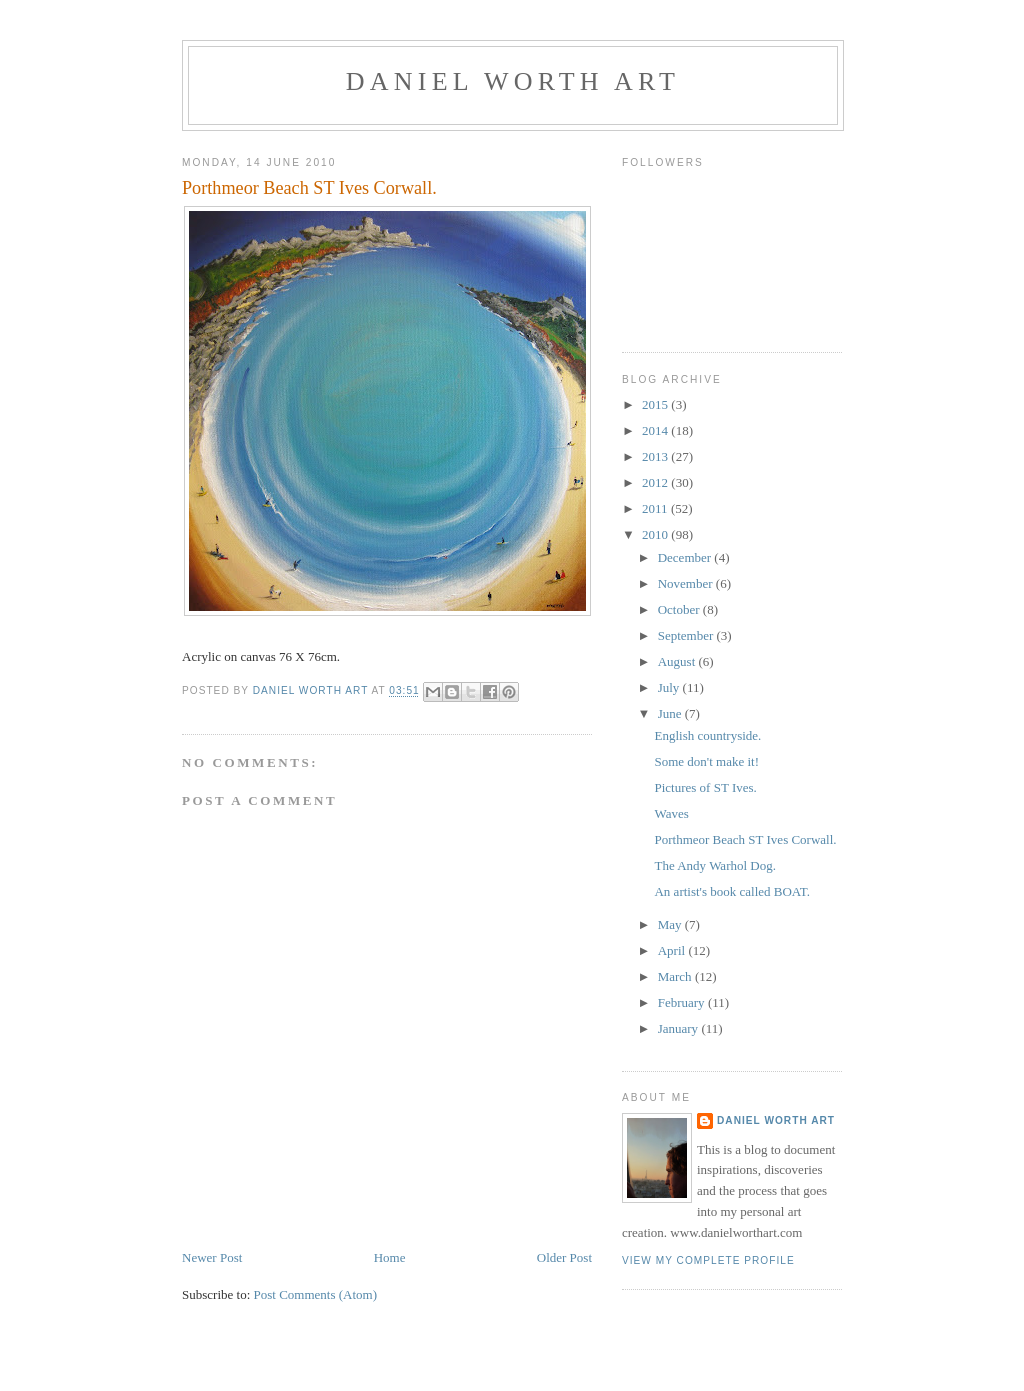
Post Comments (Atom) (316, 1294)
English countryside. (707, 735)
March (676, 976)
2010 (656, 534)
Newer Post (212, 1257)
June (671, 713)
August (678, 661)
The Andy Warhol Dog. (714, 865)
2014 (656, 430)
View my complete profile (708, 1260)
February (683, 1002)
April (673, 950)
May (671, 924)
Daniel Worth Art (513, 81)
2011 (656, 508)
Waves (671, 813)
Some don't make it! (706, 761)
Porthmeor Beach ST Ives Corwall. (745, 839)
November (687, 583)
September (687, 635)
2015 (656, 404)
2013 (656, 456)
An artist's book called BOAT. (732, 891)
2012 (656, 482)
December (686, 557)
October (680, 609)
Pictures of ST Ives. (705, 787)
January (680, 1028)
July (670, 687)
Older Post (564, 1257)
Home (390, 1257)
